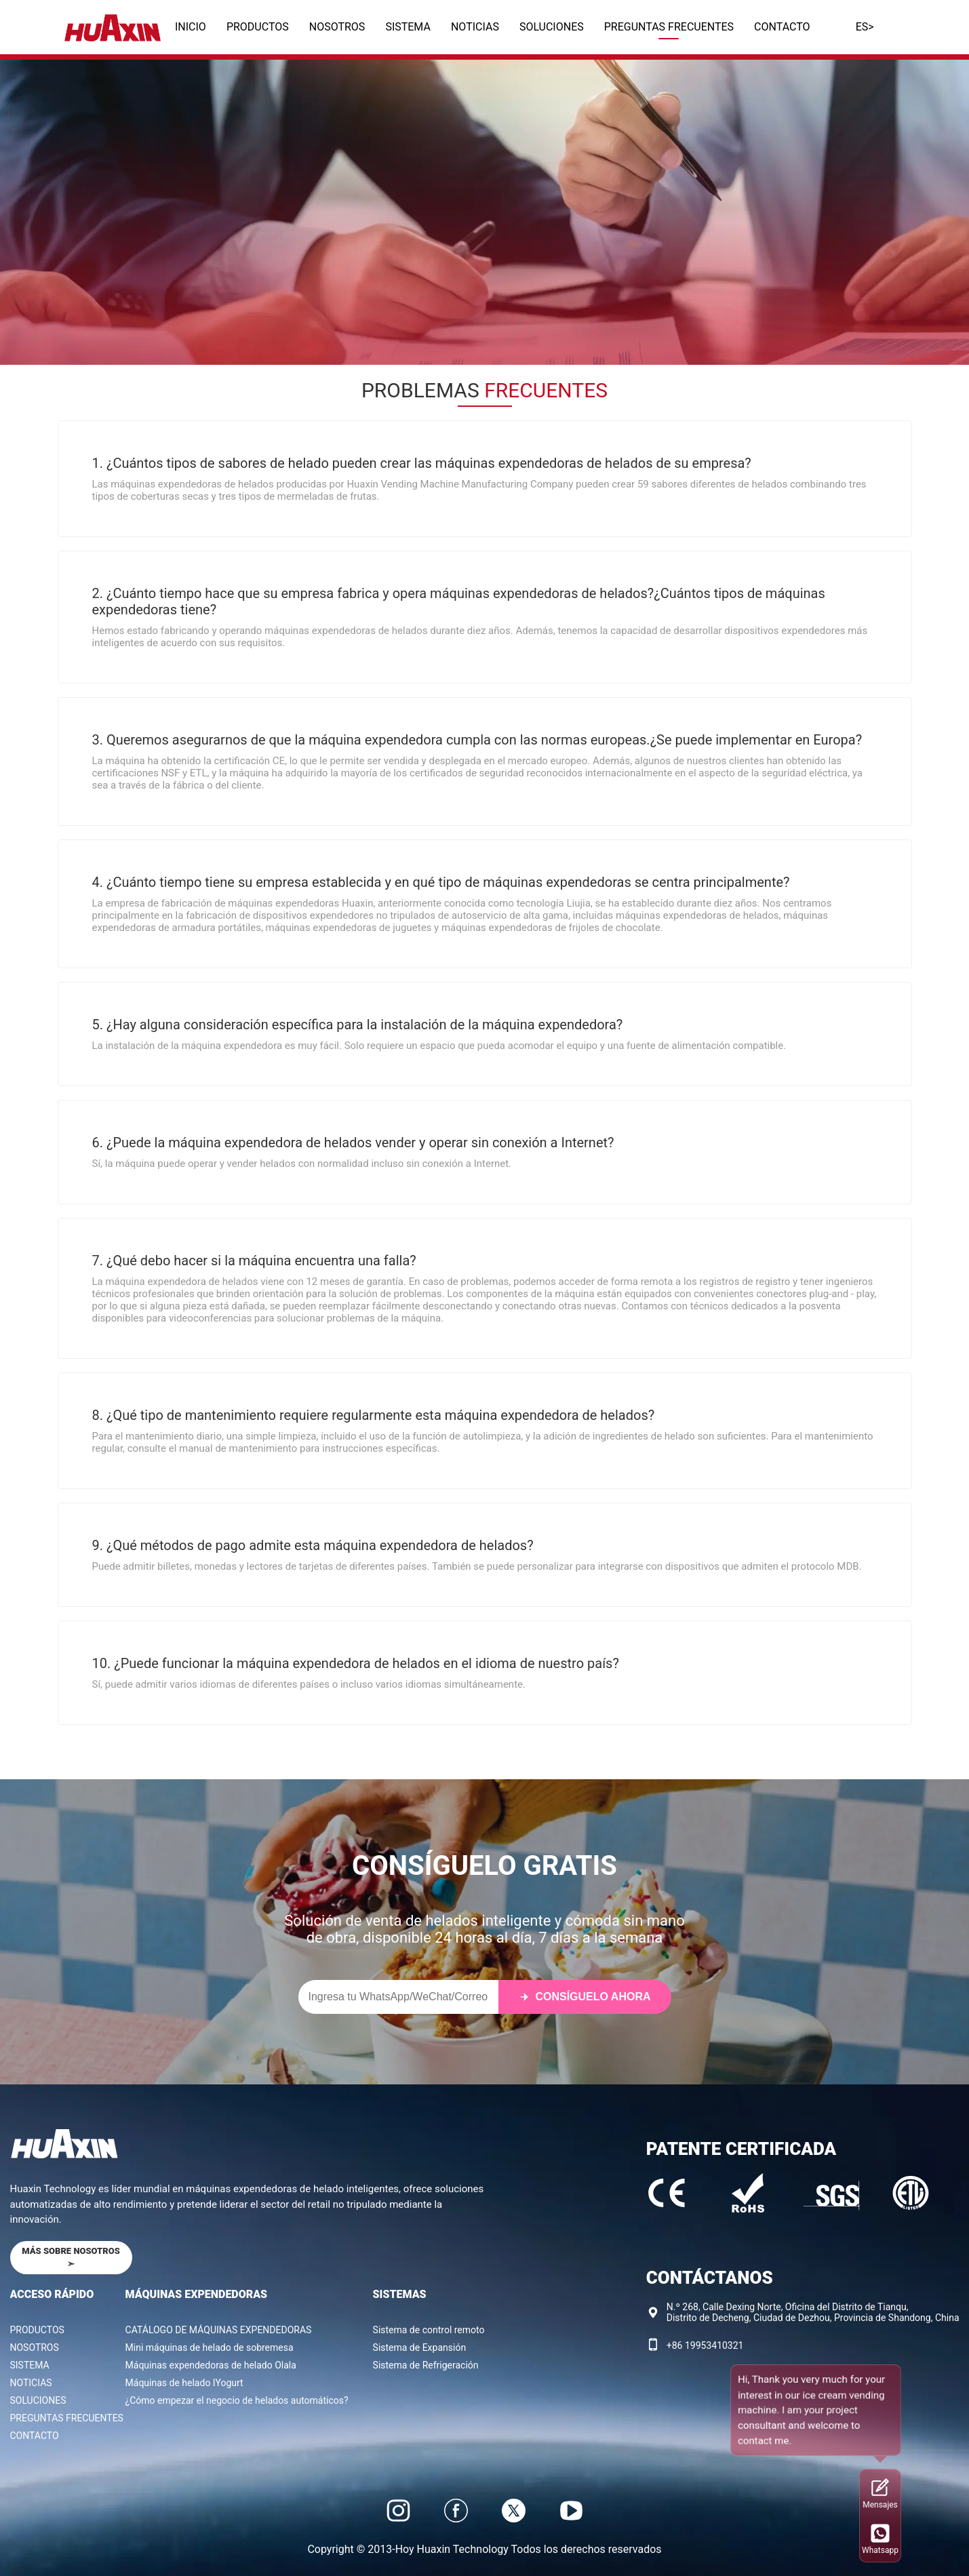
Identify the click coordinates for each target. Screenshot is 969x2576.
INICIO (190, 26)
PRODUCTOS (257, 26)
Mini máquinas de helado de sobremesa (209, 2347)
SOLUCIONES (551, 26)
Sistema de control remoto (429, 2329)
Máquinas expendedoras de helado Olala (210, 2365)
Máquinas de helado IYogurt (184, 2382)
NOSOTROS (337, 26)
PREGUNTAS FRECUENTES (669, 26)
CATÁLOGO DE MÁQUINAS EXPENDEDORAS (218, 2329)
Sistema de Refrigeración (426, 2365)
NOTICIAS (475, 26)
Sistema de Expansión (420, 2347)
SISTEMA (408, 26)
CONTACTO (782, 26)
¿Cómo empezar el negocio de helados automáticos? (237, 2400)
